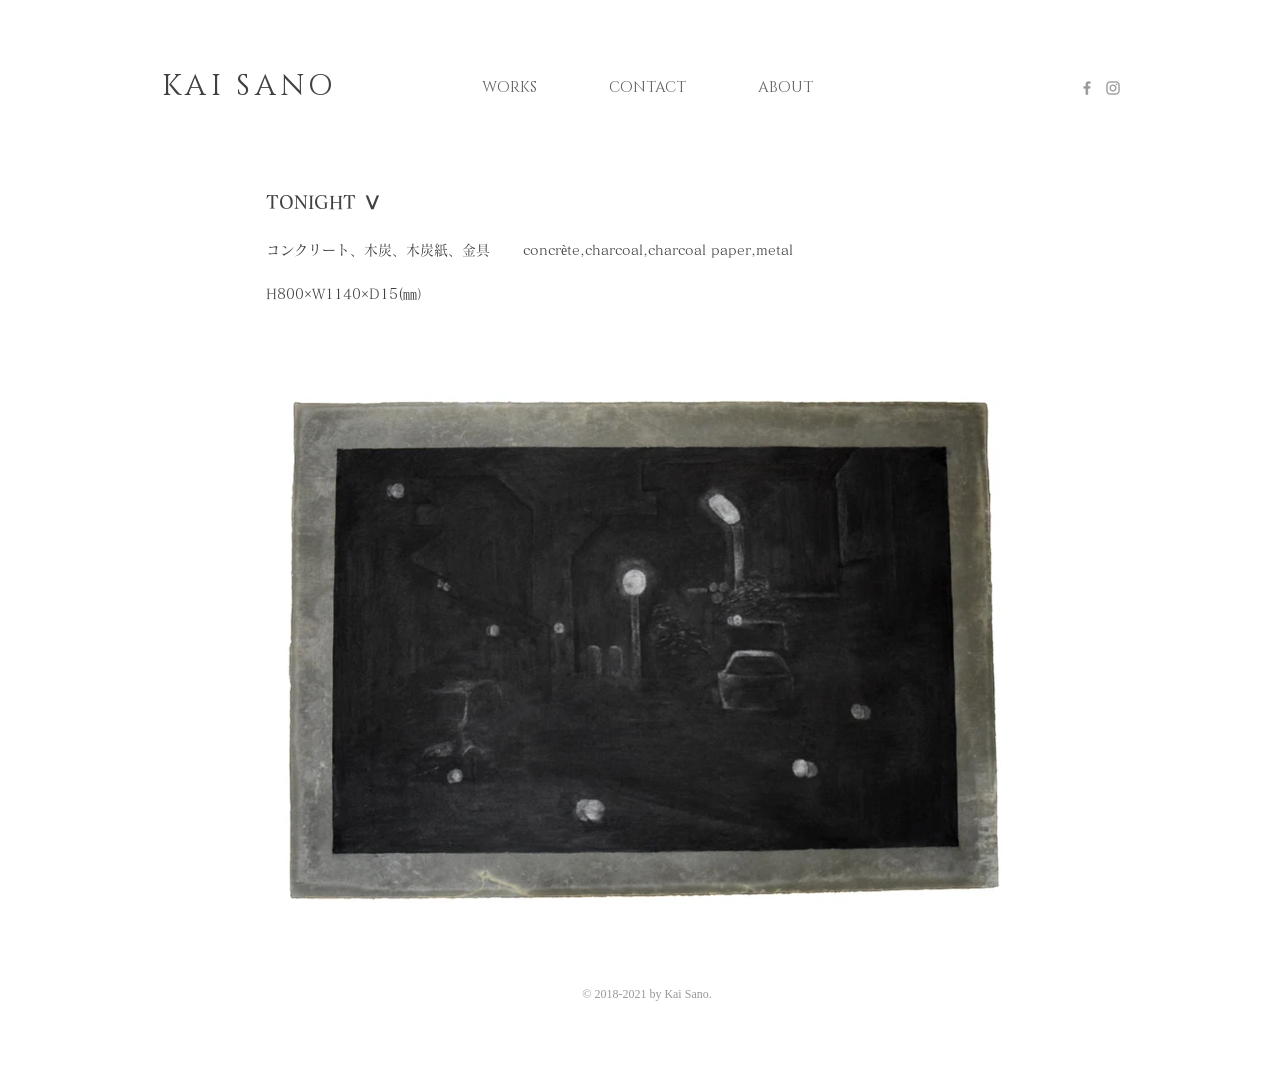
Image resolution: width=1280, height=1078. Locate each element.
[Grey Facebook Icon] (1087, 88)
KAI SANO (249, 86)
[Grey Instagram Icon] (1113, 88)
